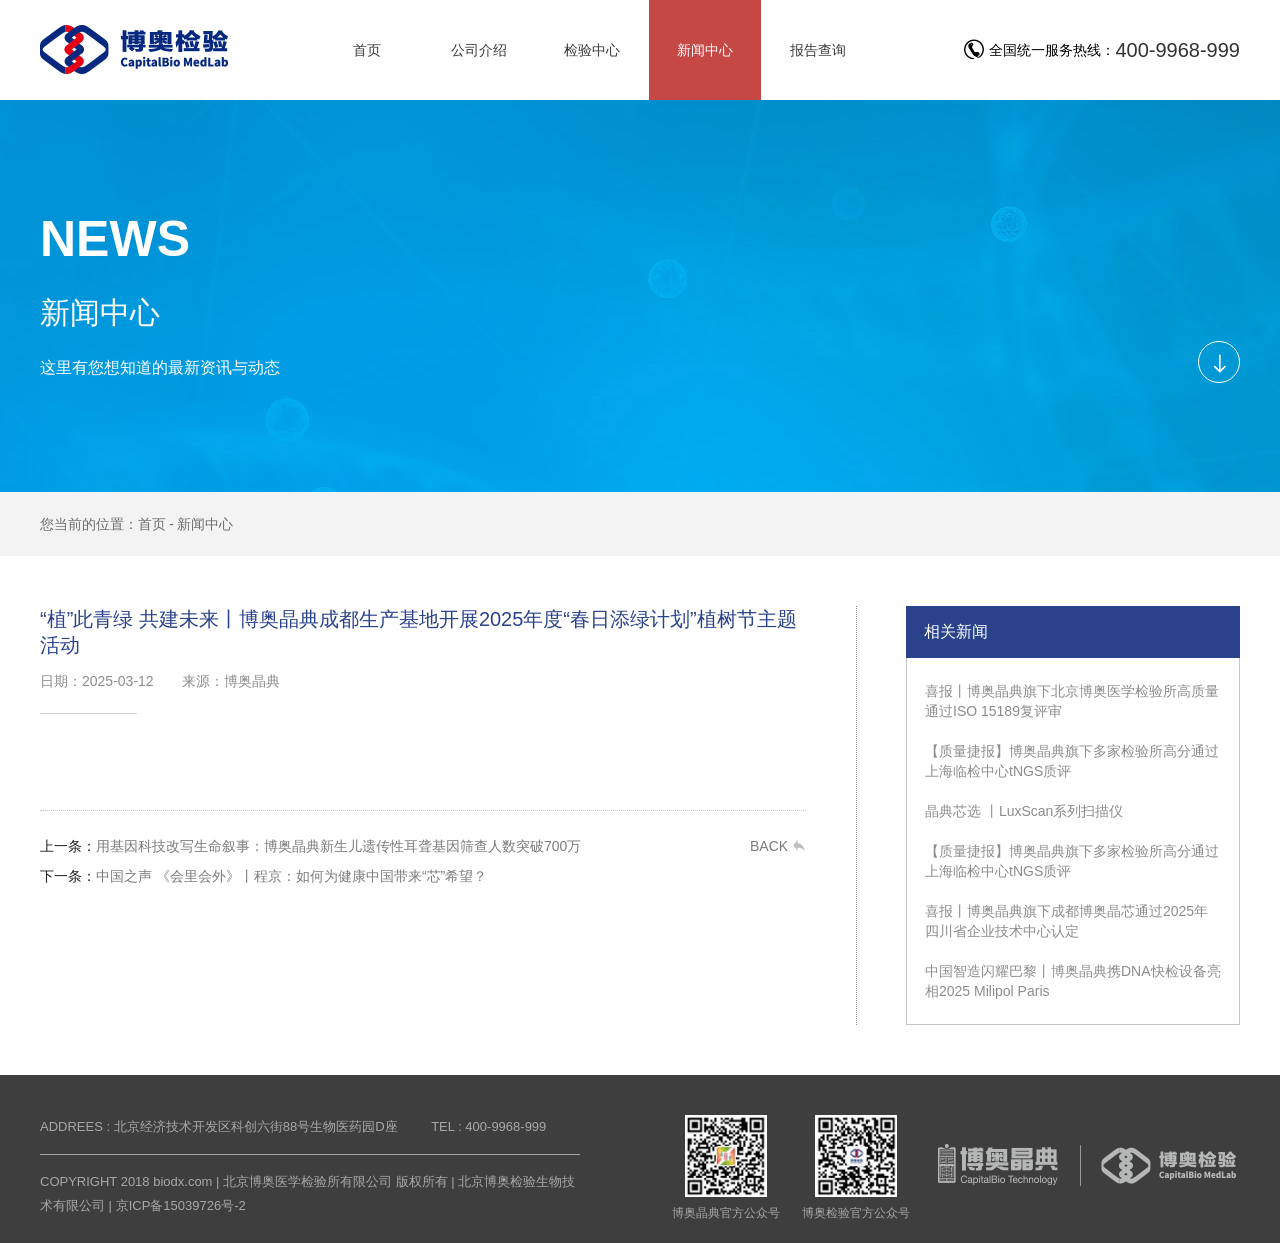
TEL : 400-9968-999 (488, 1126)
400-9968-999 (1177, 50)
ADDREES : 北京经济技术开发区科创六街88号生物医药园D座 (219, 1126)
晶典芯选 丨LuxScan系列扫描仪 (1024, 811)
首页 (152, 524)
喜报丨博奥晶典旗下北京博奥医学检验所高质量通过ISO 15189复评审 (1072, 701)
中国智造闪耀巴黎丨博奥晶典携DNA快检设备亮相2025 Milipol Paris (1073, 981)
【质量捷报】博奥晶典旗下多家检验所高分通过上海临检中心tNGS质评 (1072, 761)
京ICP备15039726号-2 (181, 1205)
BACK (778, 846)
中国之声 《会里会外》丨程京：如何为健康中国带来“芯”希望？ (263, 876)
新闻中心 (205, 524)
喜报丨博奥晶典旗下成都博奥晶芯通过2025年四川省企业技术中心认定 (1066, 921)
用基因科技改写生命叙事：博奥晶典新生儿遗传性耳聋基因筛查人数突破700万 (310, 846)
